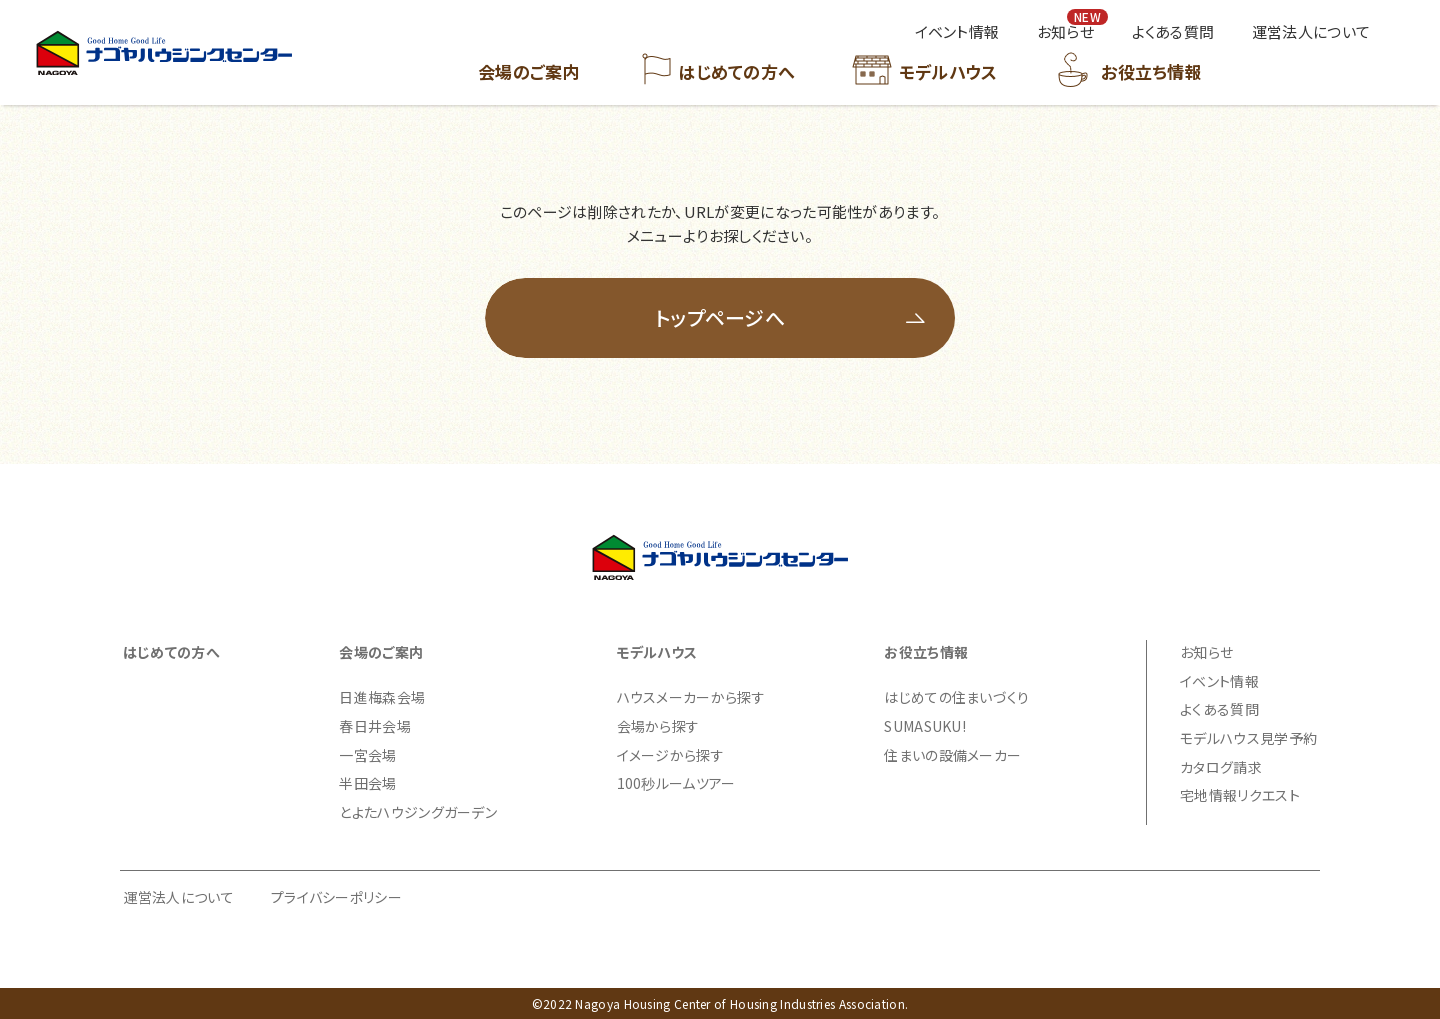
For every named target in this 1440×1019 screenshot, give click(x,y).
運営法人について (179, 897)
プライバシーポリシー (336, 897)
